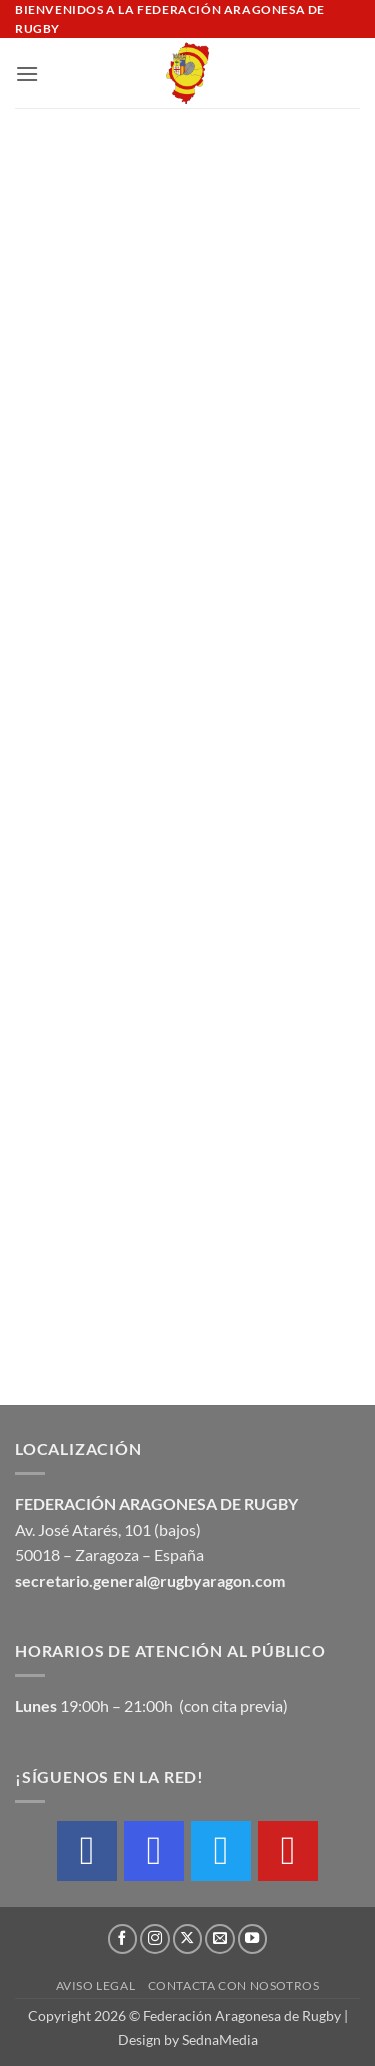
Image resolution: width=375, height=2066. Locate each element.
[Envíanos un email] (220, 1939)
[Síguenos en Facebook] (123, 1939)
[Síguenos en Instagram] (155, 1939)
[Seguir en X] (188, 1939)
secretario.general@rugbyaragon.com (150, 1580)
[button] (27, 73)
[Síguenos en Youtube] (253, 1939)
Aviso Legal (96, 1985)
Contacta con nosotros (234, 1985)
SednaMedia (220, 2039)
